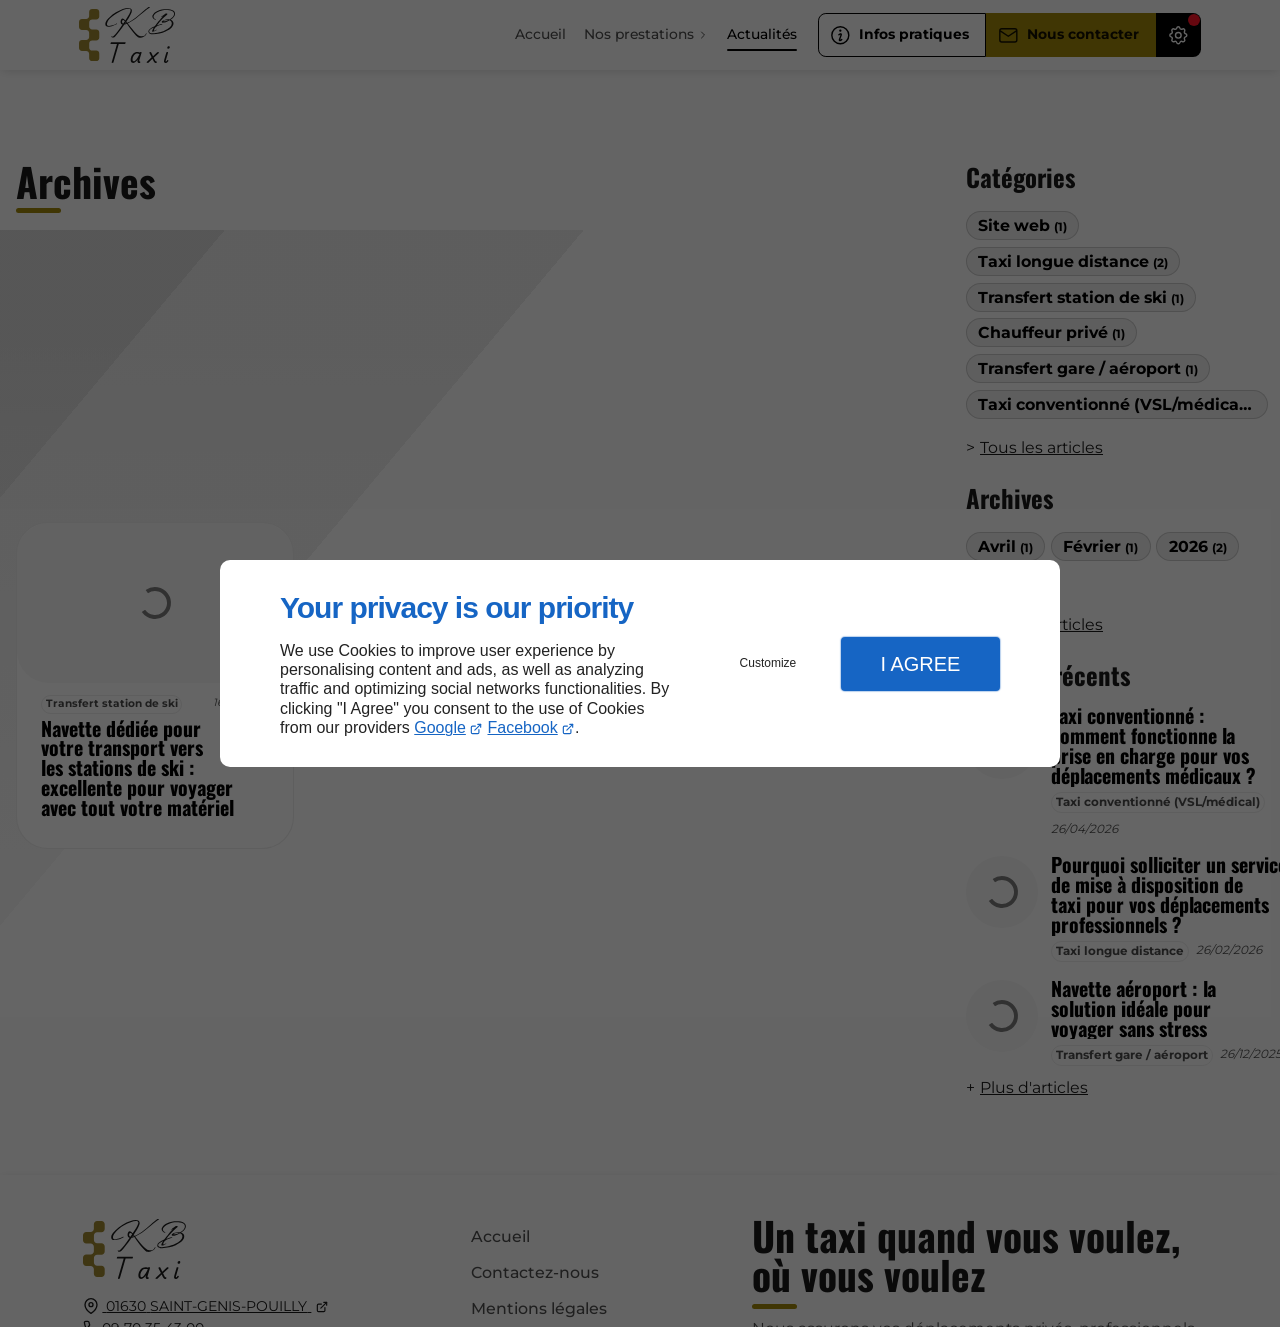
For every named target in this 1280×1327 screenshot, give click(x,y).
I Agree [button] (920, 664)
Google (440, 727)
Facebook (523, 727)
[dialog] (640, 663)
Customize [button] (768, 663)
